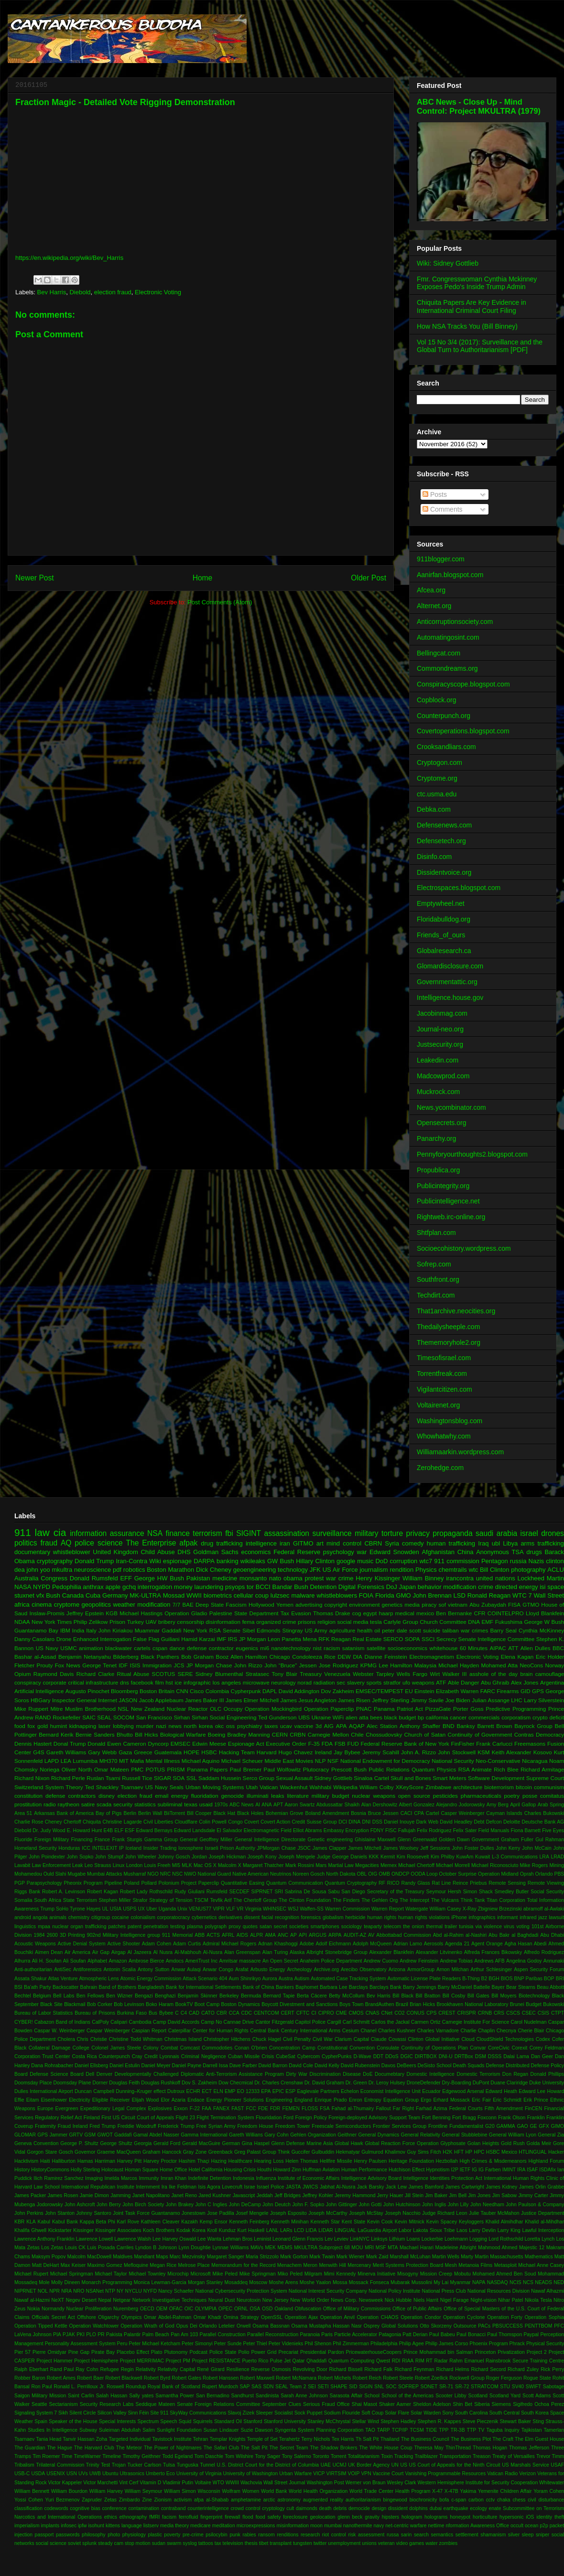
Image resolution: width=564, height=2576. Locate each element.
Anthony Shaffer (420, 1726)
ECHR (193, 2091)
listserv (151, 2525)
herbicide (355, 1917)
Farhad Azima (431, 2108)
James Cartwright (464, 2187)
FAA (206, 2108)
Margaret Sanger (225, 2256)
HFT (459, 2152)
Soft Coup (372, 2412)
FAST (237, 2108)
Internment (148, 2187)
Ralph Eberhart (31, 2369)
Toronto (321, 2456)
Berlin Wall (150, 1813)
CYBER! (23, 2022)
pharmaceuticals (481, 1795)
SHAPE (338, 2386)
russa (393, 2534)
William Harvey (106, 2491)
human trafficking (451, 1543)
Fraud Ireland (73, 2126)
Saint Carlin (81, 2395)
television (233, 2543)
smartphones (325, 1926)
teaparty (373, 1926)
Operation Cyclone (464, 2317)
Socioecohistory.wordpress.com (464, 1248)
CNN (182, 1691)
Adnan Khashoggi (278, 1943)
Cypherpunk (245, 1691)
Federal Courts (466, 2108)
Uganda (167, 1908)
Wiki (155, 1561)
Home (203, 578)
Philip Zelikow (91, 1622)
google (345, 1561)
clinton (555, 1561)
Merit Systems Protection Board (408, 2265)
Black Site (51, 2004)
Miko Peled (290, 2273)
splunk (89, 2543)
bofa (444, 2499)
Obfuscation (308, 2308)
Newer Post (34, 578)
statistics (145, 1804)
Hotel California (205, 2169)
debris (340, 2508)
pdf (117, 1569)
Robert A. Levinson (63, 1891)
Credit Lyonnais (161, 2056)
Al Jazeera (140, 1952)
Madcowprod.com (443, 1076)
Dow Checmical (235, 2082)
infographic (197, 1682)
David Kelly (327, 2065)
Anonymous (492, 1552)
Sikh (63, 2412)
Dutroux (175, 2091)
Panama (384, 1709)
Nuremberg (125, 2308)
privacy (418, 1533)
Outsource (465, 2326)
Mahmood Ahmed (497, 2247)
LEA (66, 1761)
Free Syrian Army (216, 2126)
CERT (287, 2013)
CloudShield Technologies (505, 2039)
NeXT (58, 2300)
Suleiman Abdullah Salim (127, 2430)
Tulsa (169, 2465)
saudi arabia (496, 1533)
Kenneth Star (325, 2221)
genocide (232, 1795)
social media (352, 1622)
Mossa (340, 2282)
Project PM (178, 2360)
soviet (74, 2543)
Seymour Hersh (443, 1891)
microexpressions (256, 2525)
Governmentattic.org (447, 982)
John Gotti (369, 2204)
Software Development (496, 1778)
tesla (376, 1622)
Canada (73, 1595)
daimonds (306, 2508)
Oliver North (77, 1769)
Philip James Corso (446, 2343)
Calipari (118, 2022)
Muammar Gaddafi (158, 1630)
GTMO (530, 1604)
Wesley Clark (401, 2482)
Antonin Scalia (119, 1969)
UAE (326, 2465)
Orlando (544, 1874)
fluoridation (204, 1795)
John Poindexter (47, 1856)
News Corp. (344, 2300)
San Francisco (154, 1717)
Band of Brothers (118, 1987)
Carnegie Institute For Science (475, 2022)
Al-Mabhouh (187, 1952)
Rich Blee (506, 1769)
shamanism (493, 2534)
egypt (370, 1613)
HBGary (41, 1700)
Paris (327, 2334)
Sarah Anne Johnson (304, 2395)
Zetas (110, 2499)
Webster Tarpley (373, 1674)
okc (219, 1726)
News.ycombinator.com (451, 1107)
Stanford (252, 2421)
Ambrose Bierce (146, 1961)
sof (442, 1604)
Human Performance (364, 2169)
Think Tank (473, 1900)
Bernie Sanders (95, 1734)
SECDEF (239, 1891)
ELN (218, 2091)
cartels (142, 1648)
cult (290, 2508)
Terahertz (289, 2439)
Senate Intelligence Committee (496, 1639)
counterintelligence (208, 2508)
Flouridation (269, 2117)
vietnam (457, 1604)
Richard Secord (488, 2369)
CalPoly (100, 2022)
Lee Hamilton (395, 1665)
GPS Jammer (52, 2134)
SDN (268, 2386)
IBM (65, 1630)
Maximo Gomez (104, 2265)
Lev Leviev (336, 2239)
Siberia (481, 2404)
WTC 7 (522, 1595)
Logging (478, 2239)
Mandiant (144, 2256)
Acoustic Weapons (35, 1943)
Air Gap (100, 1952)
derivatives (230, 1917)
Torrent (338, 2456)
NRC (165, 1874)
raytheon (68, 1804)
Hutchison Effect (406, 2169)
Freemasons (529, 1743)
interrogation (155, 1586)
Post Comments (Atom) (219, 602)
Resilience (238, 2369)
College (81, 2047)
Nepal (104, 2300)
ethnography (133, 2517)
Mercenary (359, 2265)
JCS (179, 1665)
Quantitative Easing (242, 1883)
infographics (481, 1917)
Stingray (292, 1630)
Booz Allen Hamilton (241, 1656)
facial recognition (280, 1917)
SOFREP (408, 2386)
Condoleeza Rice (313, 1656)
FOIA (366, 1595)
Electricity (79, 2100)
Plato (157, 2352)
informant (507, 1917)
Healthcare (240, 2161)
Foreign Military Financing (63, 1839)
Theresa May (429, 2447)
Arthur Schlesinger (491, 1969)
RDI (396, 2360)
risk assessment (366, 2534)
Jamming (120, 2195)
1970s (221, 1804)
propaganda (452, 1533)
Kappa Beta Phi (97, 2221)
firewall (232, 2517)
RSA (215, 1630)
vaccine (304, 1726)
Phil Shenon (317, 2343)
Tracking (403, 2456)
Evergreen (66, 2108)
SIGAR (162, 1778)
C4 (184, 2013)
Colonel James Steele (116, 2047)
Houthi (264, 2169)
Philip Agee (411, 2343)
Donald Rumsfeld (94, 1578)
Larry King (509, 2230)
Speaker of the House (73, 2421)
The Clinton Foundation (305, 1900)
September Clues (281, 2404)
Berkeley (229, 1995)
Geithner (347, 2134)
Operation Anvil (337, 2317)
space (555, 1586)
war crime (339, 1578)
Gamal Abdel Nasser (156, 2134)
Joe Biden (457, 1700)
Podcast (198, 2352)
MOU (357, 2247)
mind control (343, 1543)
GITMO (303, 1543)
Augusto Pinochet (87, 1691)
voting (523, 1926)
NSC (177, 1874)
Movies (304, 1761)
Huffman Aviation (321, 2169)
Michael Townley (147, 2273)
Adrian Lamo (407, 1943)
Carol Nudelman (528, 2022)
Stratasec (257, 1674)
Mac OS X (205, 1865)
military (366, 1533)
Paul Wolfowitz (282, 1769)
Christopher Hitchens (227, 2039)
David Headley (456, 1822)
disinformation (223, 1622)
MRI (369, 2247)
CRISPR (466, 2013)
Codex (543, 2039)
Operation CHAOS (377, 2317)
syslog (189, 2543)
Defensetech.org (441, 841)
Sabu (333, 1891)
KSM (483, 1752)
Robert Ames (61, 2378)
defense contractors (70, 1795)
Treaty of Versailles (513, 2456)
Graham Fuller (517, 1839)
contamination (143, 2508)
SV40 (518, 2386)
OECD (147, 2308)
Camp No (211, 2022)
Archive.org (326, 1969)
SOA (179, 1778)
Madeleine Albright (456, 2247)
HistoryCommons (50, 2169)
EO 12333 (248, 2091)
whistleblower (71, 1552)
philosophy (94, 2534)
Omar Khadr (207, 2317)
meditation (223, 2525)
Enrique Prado (331, 2100)
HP (469, 2152)
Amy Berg (498, 1804)
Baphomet (306, 1987)
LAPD (51, 1761)
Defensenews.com (444, 825)
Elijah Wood (145, 2100)
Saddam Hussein (219, 1778)
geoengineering (254, 1569)
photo (114, 2534)
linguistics (25, 1926)
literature (297, 1795)
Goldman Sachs (215, 1552)
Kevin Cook (380, 2221)
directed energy (516, 1586)
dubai (436, 2508)
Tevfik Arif (220, 1900)
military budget (330, 1795)
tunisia (466, 1926)
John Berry (109, 2204)
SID (353, 2386)
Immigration (157, 1665)
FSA (324, 2108)
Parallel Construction (223, 2334)
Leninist (262, 2239)
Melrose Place (194, 2265)
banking (228, 1561)
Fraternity (45, 2126)
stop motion (138, 2543)
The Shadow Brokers (333, 2447)
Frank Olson (511, 2117)
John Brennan (431, 1595)
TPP (443, 2430)
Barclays (358, 1987)
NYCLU (133, 2291)
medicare (200, 2525)
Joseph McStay (366, 2213)
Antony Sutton (153, 1969)
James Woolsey (401, 1848)
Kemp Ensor (214, 2221)
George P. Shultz (79, 2143)
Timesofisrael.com (444, 1358)
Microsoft (201, 2273)
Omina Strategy (241, 2317)
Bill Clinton (495, 1569)
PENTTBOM (539, 2326)
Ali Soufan (74, 1961)
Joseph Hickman (227, 1856)
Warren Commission (347, 1908)
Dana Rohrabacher (52, 2065)
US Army (316, 1630)
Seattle (39, 2404)
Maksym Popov (48, 2256)
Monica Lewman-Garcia (160, 2282)
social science (50, 2543)
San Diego (353, 1891)
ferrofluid (188, 2517)
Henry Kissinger (378, 1578)
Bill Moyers (503, 1995)
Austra (286, 1978)
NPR (54, 2291)
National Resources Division (498, 2291)
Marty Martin (474, 2256)
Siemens (501, 2404)
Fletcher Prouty (33, 1665)
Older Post (368, 578)
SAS (256, 2386)
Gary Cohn (276, 2134)
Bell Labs (63, 1995)
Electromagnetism (431, 1656)
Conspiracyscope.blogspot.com (463, 684)
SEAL (104, 1717)
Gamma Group (161, 1839)
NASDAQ (497, 2282)
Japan (407, 1586)
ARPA (335, 1935)
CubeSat (285, 2056)
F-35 (314, 1743)
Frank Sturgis (127, 1839)
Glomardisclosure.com (450, 966)
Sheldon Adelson (432, 2404)
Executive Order (286, 1743)
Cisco (197, 1691)
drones (552, 1533)
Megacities (367, 1865)
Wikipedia (345, 1787)
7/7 (176, 1604)
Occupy (233, 1709)
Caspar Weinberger (108, 2030)
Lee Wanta (209, 2239)
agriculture (342, 1630)
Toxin (386, 2456)
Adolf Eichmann (333, 1943)
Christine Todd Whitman (136, 2039)
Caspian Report (148, 2030)
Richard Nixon (32, 1778)
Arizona (397, 1969)
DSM (480, 2056)
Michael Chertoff (416, 1865)
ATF (441, 1682)
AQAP (356, 1726)
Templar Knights (228, 2439)
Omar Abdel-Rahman (167, 2317)
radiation (324, 1682)
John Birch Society (143, 2204)
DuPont (481, 2082)
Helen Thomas (301, 2161)
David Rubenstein (360, 2065)
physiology (134, 2534)
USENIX (55, 2473)
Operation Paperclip (329, 1709)
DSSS (494, 2056)
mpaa (44, 1926)
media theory (174, 2525)
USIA (115, 1908)
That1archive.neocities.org (456, 1311)
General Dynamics (378, 2134)
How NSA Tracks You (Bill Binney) (467, 326)
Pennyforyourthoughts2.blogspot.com (472, 1154)
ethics (110, 2517)
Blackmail (74, 2004)
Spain (40, 2421)
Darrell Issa (215, 2065)
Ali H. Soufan (47, 1961)
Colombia (217, 1691)
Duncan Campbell (94, 2091)
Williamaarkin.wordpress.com (460, 1452)
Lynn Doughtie (195, 2247)
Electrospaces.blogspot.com (458, 887)
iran (285, 1543)
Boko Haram (160, 2004)
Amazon (117, 1961)
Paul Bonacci (471, 2334)
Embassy (334, 1830)
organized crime (276, 1622)
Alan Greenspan (242, 1952)
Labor (405, 2230)
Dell (90, 2074)
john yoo (38, 1569)
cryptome (66, 1604)
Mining (556, 1865)
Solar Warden (426, 2412)
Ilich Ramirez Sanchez (58, 2178)
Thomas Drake (331, 1613)
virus (509, 1926)
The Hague (59, 2447)
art (320, 1543)
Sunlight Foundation (179, 2430)
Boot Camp (207, 2004)
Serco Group (258, 1778)
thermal (434, 1926)
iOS (530, 2517)
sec (340, 1682)
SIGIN (365, 2386)
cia (60, 1532)
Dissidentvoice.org (444, 872)
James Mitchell (364, 1848)
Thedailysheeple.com (448, 1327)
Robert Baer (90, 2378)
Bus (153, 2013)
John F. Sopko (308, 2204)
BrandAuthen (379, 2004)
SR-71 (446, 2386)
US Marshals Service (525, 2465)
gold (42, 1726)
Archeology (299, 1969)
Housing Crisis (240, 2169)
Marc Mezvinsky (188, 2256)
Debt (479, 1822)
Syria (392, 1543)
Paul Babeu (442, 2334)
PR (101, 2334)
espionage (177, 1561)
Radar (440, 2360)
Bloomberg (124, 1691)
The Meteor (129, 2447)
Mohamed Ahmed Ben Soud (504, 2273)
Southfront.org (438, 1279)
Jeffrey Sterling (390, 1700)
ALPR (256, 1935)
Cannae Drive (239, 2022)
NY (120, 2291)
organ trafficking (88, 1926)
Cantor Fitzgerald (274, 2022)
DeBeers (406, 2065)
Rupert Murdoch (220, 2386)
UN (395, 2465)
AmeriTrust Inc (201, 1961)
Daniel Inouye (399, 1822)
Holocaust (112, 2169)
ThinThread (458, 2447)
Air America (77, 1952)
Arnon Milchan (452, 1969)
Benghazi (165, 1995)
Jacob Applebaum (161, 1700)
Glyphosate (453, 2143)
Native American (250, 1874)
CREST (446, 2013)
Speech (168, 2421)
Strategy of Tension (170, 1900)
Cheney (53, 1822)
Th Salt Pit (367, 2439)
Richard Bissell (346, 2369)
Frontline (437, 2126)
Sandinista (267, 2395)
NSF (332, 1761)
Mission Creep (436, 2273)
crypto (540, 1717)
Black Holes (250, 1813)
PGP (19, 1883)
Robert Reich (366, 2378)
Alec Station (382, 1726)
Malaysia (425, 1665)
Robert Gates (186, 2378)
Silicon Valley (111, 2412)
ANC (283, 1935)
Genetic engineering (330, 1839)
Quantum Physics (434, 1769)
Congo (235, 1822)
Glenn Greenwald (417, 1839)
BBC (558, 1648)
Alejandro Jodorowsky (460, 1804)
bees (376, 1717)
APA (341, 1726)
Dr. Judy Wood (49, 1830)
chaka (503, 2499)
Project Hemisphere (96, 2360)
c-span (458, 2499)
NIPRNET (25, 2291)
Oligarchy (108, 2317)
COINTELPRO (506, 1613)
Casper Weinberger (462, 1813)
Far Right (403, 2108)
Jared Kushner (214, 2195)
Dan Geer (542, 2056)
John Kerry (508, 1848)
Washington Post (325, 2482)
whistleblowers (336, 1595)
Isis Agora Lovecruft (220, 2187)
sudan (158, 2543)
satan (265, 1926)
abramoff (533, 1908)
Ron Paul (41, 2386)
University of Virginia (199, 2473)
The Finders (346, 1900)
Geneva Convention (36, 2143)
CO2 (399, 2013)
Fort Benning (436, 2117)
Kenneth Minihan (290, 2221)
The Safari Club (221, 2447)
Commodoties (217, 2047)
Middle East (278, 1761)
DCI (342, 1822)
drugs (534, 1552)
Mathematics (539, 2256)
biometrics (218, 1595)
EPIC (278, 2091)
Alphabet (97, 1961)
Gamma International (204, 2134)
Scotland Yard (505, 2395)
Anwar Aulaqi (186, 1969)
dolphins (418, 2508)
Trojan (119, 2465)
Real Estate (367, 1639)
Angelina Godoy (524, 1961)
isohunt (96, 2525)
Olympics (131, 2317)
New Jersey (275, 2300)
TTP (472, 2430)
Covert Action (275, 1822)
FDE (263, 2108)
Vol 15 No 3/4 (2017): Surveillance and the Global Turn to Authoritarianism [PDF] (479, 346)
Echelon (350, 2091)
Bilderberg (126, 1656)
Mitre (56, 1709)
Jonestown (194, 2213)
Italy (91, 1630)
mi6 (264, 1648)
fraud (49, 1543)
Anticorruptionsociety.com (455, 621)
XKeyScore (409, 1787)
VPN (366, 2473)
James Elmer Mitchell (252, 1700)
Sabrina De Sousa (305, 1891)
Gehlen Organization (313, 2134)
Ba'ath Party (37, 1987)
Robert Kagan (102, 1891)
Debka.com (434, 809)
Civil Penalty (297, 2039)
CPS (431, 2013)
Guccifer (301, 2152)
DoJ (391, 1586)
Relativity (146, 2369)
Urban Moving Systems (214, 1787)
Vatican (269, 1787)
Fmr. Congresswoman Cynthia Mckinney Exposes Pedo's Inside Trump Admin (477, 283)
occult (516, 2525)
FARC (487, 1691)
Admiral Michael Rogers (229, 1943)
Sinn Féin (138, 2412)
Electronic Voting (158, 292)
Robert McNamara (296, 2378)
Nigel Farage (454, 2300)
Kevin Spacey (441, 2221)
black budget (400, 1717)
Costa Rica (84, 2056)
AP (293, 1935)
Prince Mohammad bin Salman (438, 2352)
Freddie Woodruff (137, 2126)
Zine (147, 2499)
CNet (387, 2013)
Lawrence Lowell (94, 2239)
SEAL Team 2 (290, 2386)
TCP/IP (400, 2430)
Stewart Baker (515, 2421)
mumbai (333, 2525)
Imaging (94, 2178)
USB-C (22, 2473)
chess (518, 2499)
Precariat (288, 2352)
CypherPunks (336, 2056)
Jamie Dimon (94, 2195)
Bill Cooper (199, 1813)
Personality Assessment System (80, 2343)
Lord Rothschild (505, 2239)
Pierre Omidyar (49, 2352)
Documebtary (389, 2074)
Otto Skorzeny (436, 2326)
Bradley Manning (249, 1734)
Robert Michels (334, 2378)
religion (326, 1622)
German (231, 2143)
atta (364, 1717)
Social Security (547, 1891)
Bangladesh (151, 1987)
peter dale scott (401, 1630)
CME (341, 2013)
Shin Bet (463, 2404)
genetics (392, 1604)
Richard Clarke (95, 1674)
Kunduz (227, 2230)
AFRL (228, 1935)
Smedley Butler (512, 1891)
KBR (19, 2221)
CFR (480, 1613)
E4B (108, 1830)
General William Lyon (512, 2134)
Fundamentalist (466, 2126)
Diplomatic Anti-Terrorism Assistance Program (232, 2074)
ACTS (213, 1935)
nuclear (60, 1926)
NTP (110, 2291)
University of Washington (250, 2473)
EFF (126, 1578)
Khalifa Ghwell (30, 2230)
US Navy (47, 1648)
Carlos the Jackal (390, 2022)
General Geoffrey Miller (206, 1839)
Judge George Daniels (342, 1856)
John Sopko (80, 1856)
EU (408, 1691)
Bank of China (258, 1987)
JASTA (293, 2187)
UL (105, 1908)
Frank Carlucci (494, 1743)
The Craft (502, 2439)
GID (526, 1691)
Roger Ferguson (504, 2378)
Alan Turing (275, 1952)
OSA (254, 2308)
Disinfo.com (434, 856)
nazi (161, 1726)
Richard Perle (68, 1778)
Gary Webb (102, 1752)
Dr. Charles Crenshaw (278, 2082)
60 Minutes (474, 1648)
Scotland (478, 2395)
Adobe (307, 1943)
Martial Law (340, 1865)
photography (528, 1569)
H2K (447, 2152)
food (19, 1726)
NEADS (543, 2282)
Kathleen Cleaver (160, 2221)
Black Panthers (160, 1656)
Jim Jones (479, 2195)
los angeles (227, 1682)
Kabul (44, 2221)
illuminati (257, 1795)
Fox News (67, 1665)
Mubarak (400, 2282)
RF (382, 1883)
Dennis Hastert (33, 1743)
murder (144, 1726)
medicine (224, 1578)
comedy (413, 1543)
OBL (362, 1874)
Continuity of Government (480, 1734)
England (303, 2100)
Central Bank (264, 2030)
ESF (129, 1830)
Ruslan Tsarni (103, 1778)
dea (19, 1569)
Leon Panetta (284, 1639)
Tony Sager (267, 2456)
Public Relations (389, 1769)
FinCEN (533, 2108)
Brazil (402, 2004)
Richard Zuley (523, 2369)
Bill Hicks (146, 1734)
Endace (195, 2100)
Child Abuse (157, 1552)
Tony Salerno (296, 2456)
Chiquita (92, 1822)
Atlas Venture (63, 1978)
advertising (309, 1604)
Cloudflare (186, 1822)
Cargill (334, 2022)
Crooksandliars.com (446, 747)
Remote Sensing (507, 1883)
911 (22, 1532)
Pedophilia (66, 1586)
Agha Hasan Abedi (525, 1943)
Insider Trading (160, 1848)
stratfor (392, 1682)
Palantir (132, 2334)
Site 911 (159, 2412)
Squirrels (203, 2421)
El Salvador (229, 1830)
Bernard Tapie (279, 1995)
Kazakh (189, 2221)
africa (22, 1604)
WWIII (232, 2482)
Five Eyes (553, 1830)
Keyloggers (471, 2221)
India (78, 1630)
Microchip (177, 2273)
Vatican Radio (502, 2473)
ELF (118, 1830)
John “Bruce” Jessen (290, 1665)
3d (318, 1726)
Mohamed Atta (499, 1665)
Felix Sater (465, 1830)
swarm (174, 2543)
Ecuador (431, 2091)
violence (493, 1926)
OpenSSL (271, 2317)
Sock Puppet (308, 2412)
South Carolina (471, 2412)
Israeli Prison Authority (230, 1848)
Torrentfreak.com (442, 1373)
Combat (169, 2047)
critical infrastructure (93, 1682)
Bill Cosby (454, 1995)
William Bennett (31, 2491)
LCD (299, 2230)
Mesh (451, 2265)
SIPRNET (262, 1891)
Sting (538, 2421)
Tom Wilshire (239, 2456)
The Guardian (29, 2447)
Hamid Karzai (198, 1639)
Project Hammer (54, 2360)
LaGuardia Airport (377, 2230)
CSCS (513, 2013)
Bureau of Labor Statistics (43, 2013)
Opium (22, 1674)
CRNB (485, 2013)
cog (356, 1613)
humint (58, 1726)
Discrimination (325, 2074)
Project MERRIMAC (142, 2360)
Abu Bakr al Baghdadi (513, 1935)
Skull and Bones (410, 1778)
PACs (484, 2326)
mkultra (62, 1569)
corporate (54, 1682)
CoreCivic (499, 2047)
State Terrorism (80, 1900)
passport (44, 2534)
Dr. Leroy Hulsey (387, 2082)
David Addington (299, 1691)
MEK (270, 2247)
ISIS (135, 1665)
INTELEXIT (105, 1848)
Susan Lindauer (221, 2430)
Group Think (276, 2152)
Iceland (134, 1848)
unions (369, 2543)
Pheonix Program (83, 1883)
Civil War (323, 2039)
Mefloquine (136, 2265)
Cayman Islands (504, 1813)
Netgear (121, 2300)
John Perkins (28, 2213)
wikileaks (252, 1561)
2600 (52, 1935)
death (325, 2508)
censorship (190, 1622)
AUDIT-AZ (355, 1935)
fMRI (154, 2517)
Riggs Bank (27, 1891)
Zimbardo (129, 2499)
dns (124, 1682)
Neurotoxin (248, 2300)
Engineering (279, 2100)
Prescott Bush (349, 1769)
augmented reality (323, 2499)
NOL (43, 2291)
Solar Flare (397, 2412)
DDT (378, 2056)
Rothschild (161, 1891)
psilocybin (217, 2534)
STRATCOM (485, 2386)
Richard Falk (378, 2369)
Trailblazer (426, 2456)
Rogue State (537, 2378)
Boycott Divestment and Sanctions (299, 2004)
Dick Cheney (213, 1569)
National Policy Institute (394, 2291)
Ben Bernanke (454, 1613)
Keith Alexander (511, 1752)
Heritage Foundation (411, 2161)
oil (377, 1630)
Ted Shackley (102, 1787)
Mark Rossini (299, 1865)
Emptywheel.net (441, 903)
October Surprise (458, 1874)
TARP (383, 2430)
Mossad (174, 1595)
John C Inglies (211, 2204)
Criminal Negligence (203, 2056)
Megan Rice (163, 2265)
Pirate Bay (103, 2352)
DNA (474, 1622)
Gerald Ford (166, 2143)
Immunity (149, 2178)
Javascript (244, 2195)
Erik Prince (535, 2100)
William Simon (180, 2491)
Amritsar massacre (240, 1961)
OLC (215, 1709)
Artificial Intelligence (39, 1691)
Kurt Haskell (251, 2230)
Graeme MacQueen (119, 2152)
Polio (243, 2352)
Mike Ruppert (31, 1709)
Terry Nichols (315, 2439)
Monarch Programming (107, 2282)
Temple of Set (262, 2439)
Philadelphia (384, 2343)
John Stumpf (109, 1856)
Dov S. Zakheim (199, 2082)
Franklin (536, 2117)
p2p (544, 2525)
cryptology (273, 2508)
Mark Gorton (294, 2256)
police (84, 1543)
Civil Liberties (158, 1822)
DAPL (269, 1691)
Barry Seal (503, 1630)
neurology (283, 1682)
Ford (288, 2117)
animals (57, 1917)
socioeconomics (407, 1648)
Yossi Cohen (28, 2499)
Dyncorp (158, 1743)
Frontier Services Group (399, 2126)
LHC (516, 1700)
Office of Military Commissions (357, 2308)
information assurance (107, 1533)
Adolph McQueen (372, 1943)
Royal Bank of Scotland (174, 2386)
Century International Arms (310, 2030)
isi (542, 1586)
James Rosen (63, 2195)
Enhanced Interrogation (102, 1639)
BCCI (263, 1586)
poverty (172, 2534)
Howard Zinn (287, 2169)
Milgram (313, 2273)
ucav (286, 1726)
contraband (173, 2508)
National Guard (214, 1874)
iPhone (458, 1917)
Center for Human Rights (221, 2030)
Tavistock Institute (171, 2439)
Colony (150, 2047)
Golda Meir (539, 2143)
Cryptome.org (437, 778)
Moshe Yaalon (315, 2282)
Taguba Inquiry (502, 2430)
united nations (495, 1578)
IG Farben (489, 2169)
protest (314, 1578)
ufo (406, 1682)
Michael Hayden (458, 1665)
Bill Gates (478, 1995)
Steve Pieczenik (480, 2421)
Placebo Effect (133, 2352)
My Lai (441, 2282)
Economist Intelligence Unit (390, 2091)
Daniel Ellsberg (91, 2065)
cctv (490, 2499)
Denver (105, 2074)
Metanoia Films (475, 2265)
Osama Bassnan (271, 2326)
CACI (406, 1813)
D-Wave (362, 2056)
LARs (286, 2230)
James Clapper (330, 1848)
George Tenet (99, 1665)
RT (429, 2360)
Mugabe (77, 1874)
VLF (230, 1908)
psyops (235, 1586)
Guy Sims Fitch (424, 2152)
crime (485, 1586)
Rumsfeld (217, 1891)
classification (28, 2508)
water (431, 2543)
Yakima (468, 2491)
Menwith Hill (332, 2265)
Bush (53, 1595)
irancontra (460, 1578)
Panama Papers (207, 1769)
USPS (129, 1908)
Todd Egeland (177, 2456)
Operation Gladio (185, 1613)
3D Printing (72, 1935)
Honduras (69, 1848)
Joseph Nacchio (403, 2213)
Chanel (369, 2030)
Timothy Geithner (141, 2456)
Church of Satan (425, 1734)
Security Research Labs (107, 2404)
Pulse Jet (280, 2360)
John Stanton (60, 2213)
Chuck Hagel (266, 2039)
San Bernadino (212, 2395)
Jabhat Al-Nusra (338, 2187)
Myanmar (460, 2282)
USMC (68, 1648)
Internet (107, 1700)
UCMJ (340, 2465)
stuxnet (24, 1595)
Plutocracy (316, 1769)
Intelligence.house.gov (450, 997)
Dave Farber (243, 2065)
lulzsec (280, 1595)
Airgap (118, 1952)
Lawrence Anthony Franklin (44, 2239)
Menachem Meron (297, 2265)
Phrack (517, 2343)
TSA (517, 1552)
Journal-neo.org (440, 1029)
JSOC (304, 1848)
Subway (88, 2430)
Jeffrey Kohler (318, 2195)
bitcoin (524, 1787)
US (403, 2465)
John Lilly (458, 2204)
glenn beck (349, 2517)
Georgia (143, 2143)
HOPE (191, 1752)
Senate (231, 1630)
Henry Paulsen (370, 2161)
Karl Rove (128, 2221)
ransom (266, 2534)
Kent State (353, 2221)
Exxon (181, 2108)
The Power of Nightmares (173, 2447)
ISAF (532, 2169)
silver (514, 2534)
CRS (499, 2013)
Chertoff (72, 1822)
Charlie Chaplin (477, 2030)
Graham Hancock (161, 2152)
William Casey (445, 1908)
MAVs (256, 2247)
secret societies (291, 1926)
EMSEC (181, 1743)
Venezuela (337, 1674)
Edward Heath (501, 2091)
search (421, 2534)
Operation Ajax (301, 2317)
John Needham (487, 2204)
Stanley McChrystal (328, 2421)
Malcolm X (229, 1865)
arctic (269, 2499)
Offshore (86, 2317)
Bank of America (75, 1813)
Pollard (148, 1883)
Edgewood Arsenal (463, 2091)
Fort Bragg (464, 2117)
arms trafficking (542, 1543)
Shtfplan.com (436, 1232)
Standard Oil (228, 2421)
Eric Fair (481, 2100)
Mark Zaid (377, 2256)
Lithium (397, 2239)
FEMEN (291, 2108)
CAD (194, 2013)
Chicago (280, 1656)
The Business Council (425, 2439)
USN (71, 2473)
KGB (112, 1613)
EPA (266, 2091)
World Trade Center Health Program (389, 2491)
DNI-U (446, 2056)
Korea (199, 2230)
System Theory (64, 1787)
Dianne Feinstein (386, 1656)
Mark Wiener (350, 2256)
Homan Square (141, 2169)
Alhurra (22, 1961)
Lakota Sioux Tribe (434, 2230)
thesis (251, 2543)
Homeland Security (35, 1848)
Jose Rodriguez (338, 1665)
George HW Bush (159, 1578)
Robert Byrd (157, 2378)
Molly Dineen (65, 2282)
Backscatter (65, 1987)
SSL (191, 1778)
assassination (286, 1533)
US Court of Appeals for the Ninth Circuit (454, 2465)
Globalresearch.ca (444, 951)
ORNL (241, 2308)
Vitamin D (150, 2482)
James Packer (30, 2195)
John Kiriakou (115, 1630)
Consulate (388, 2047)
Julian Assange (491, 1700)
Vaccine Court (388, 2473)
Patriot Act (410, 1709)
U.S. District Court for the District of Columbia (268, 2465)
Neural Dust (221, 2300)
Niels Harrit (425, 2300)
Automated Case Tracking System (348, 1978)
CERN (280, 1734)
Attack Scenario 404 (205, 1978)
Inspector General (74, 1700)
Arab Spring (551, 1804)
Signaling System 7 (35, 2412)
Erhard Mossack (452, 2100)
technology (293, 1569)
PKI (80, 2334)
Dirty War (296, 2074)
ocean (531, 2525)
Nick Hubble (398, 2300)
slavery (356, 1682)
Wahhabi (321, 1787)
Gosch (66, 2152)
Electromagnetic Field (268, 1830)
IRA (521, 2169)
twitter (320, 2543)
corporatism (516, 1717)
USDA (38, 2473)
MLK (187, 1865)
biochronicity (423, 2499)
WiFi (338, 1717)
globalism (333, 1917)
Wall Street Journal (284, 2482)
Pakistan (198, 1578)
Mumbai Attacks (104, 1874)
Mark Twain (322, 2256)
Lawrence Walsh (132, 2239)
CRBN (297, 1734)
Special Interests (117, 2421)
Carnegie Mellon (328, 1734)
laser (104, 1726)
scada (104, 1804)
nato (275, 1578)
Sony (448, 2412)
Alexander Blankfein (391, 1952)
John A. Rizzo (418, 1752)
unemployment (344, 2543)
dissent (252, 1917)
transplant (281, 2543)
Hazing (219, 2161)
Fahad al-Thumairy (353, 2108)
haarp (386, 1613)
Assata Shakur (30, 1978)
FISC (391, 1830)
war (362, 1552)
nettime (436, 2525)
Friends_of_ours (441, 935)
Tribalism (24, 2465)
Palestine (220, 1613)
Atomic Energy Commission (151, 1978)
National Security (453, 1761)
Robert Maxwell (257, 2378)
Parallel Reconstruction (272, 2334)
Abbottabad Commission (403, 1935)
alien (352, 1717)
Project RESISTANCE (216, 2360)
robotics (134, 1569)
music (365, 1561)
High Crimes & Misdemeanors (492, 2161)
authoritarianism (363, 2499)
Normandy (53, 2308)
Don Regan (515, 2074)
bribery (166, 1622)
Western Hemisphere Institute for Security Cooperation (477, 2482)
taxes (271, 1726)
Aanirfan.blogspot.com (450, 575)
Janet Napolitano (151, 2195)
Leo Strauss (98, 1865)
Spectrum (148, 2421)
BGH (493, 1978)
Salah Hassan (112, 2395)
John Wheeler (140, 1856)
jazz (542, 1917)
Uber (151, 1908)
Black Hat (224, 1813)
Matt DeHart (45, 2265)
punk (234, 2534)
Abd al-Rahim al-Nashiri (460, 1935)
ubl (496, 1543)
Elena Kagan (517, 1656)
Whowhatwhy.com (444, 1436)
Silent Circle (82, 2412)
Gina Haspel (256, 2143)
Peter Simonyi (197, 2343)
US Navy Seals (164, 1787)
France (102, 1839)
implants (50, 2525)
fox (31, 1726)
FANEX (221, 2108)
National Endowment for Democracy (385, 1761)
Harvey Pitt (129, 2161)
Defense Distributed (507, 2065)
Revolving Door (310, 2369)
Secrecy (446, 1639)
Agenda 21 (457, 1943)
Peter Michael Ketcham (155, 2343)
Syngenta (285, 2430)
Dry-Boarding (456, 2082)
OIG (372, 1874)
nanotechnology (291, 1648)
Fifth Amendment (504, 2108)
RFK (323, 1639)
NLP (320, 1761)
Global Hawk (349, 2143)
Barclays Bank (385, 1987)
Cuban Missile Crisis (251, 2056)
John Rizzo (248, 1665)
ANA (266, 1804)
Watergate (416, 1908)
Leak (77, 1865)
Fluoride (23, 1839)
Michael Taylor (111, 2273)
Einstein (424, 1691)
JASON (128, 1700)
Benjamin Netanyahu (84, 1656)
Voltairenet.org (438, 1405)
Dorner (100, 2082)
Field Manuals (494, 1830)
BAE (187, 1604)
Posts (435, 494)
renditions (287, 2534)
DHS (183, 1552)
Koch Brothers (159, 2230)
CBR (222, 2013)
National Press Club (444, 2291)
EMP (230, 2091)
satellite (376, 1648)
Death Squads (469, 2065)
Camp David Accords (176, 2022)
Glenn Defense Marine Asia (302, 2143)
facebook (141, 1682)
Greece (143, 1752)
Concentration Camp (292, 2047)
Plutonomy (175, 2352)
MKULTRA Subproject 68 (322, 2247)
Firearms (508, 1691)
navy (378, 2525)
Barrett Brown (494, 1726)
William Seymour (144, 2491)
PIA (57, 2334)
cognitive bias (85, 2508)
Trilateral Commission (60, 2465)
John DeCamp (245, 2204)
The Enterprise (151, 1543)
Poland (131, 1883)
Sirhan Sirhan (191, 1717)
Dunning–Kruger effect (140, 2091)
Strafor (139, 1900)
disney (106, 1795)
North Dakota (340, 1874)
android (22, 1917)
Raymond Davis (53, 1674)
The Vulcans (445, 1900)
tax (218, 2543)
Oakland (283, 2308)
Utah (252, 1787)
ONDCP (400, 1874)
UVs (83, 2473)
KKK (374, 1856)
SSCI (428, 1639)
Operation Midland (498, 1874)
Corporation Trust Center (42, 2056)
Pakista (114, 2334)
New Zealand (147, 1709)
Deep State (209, 1604)
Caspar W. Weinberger (59, 2030)
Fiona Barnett (526, 1830)
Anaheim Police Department (331, 1961)
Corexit (519, 2047)
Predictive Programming (516, 1709)
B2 (484, 1978)
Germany (115, 1595)
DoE (367, 2074)
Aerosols (433, 1943)
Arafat (242, 1969)
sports (374, 1682)
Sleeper (264, 2412)
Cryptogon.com (439, 762)
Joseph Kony (262, 1856)
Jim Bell (457, 2195)
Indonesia (243, 2178)
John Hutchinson (402, 2204)
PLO (91, 2334)
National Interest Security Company (328, 2291)
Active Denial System (82, 1943)
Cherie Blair (531, 2030)
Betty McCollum (346, 1995)
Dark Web (427, 1822)
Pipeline (113, 1883)
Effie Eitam (26, 2100)
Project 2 (537, 2352)
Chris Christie (92, 2039)
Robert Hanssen (221, 2378)
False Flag (146, 1639)
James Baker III (204, 1700)
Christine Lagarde (121, 1822)
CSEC (529, 2013)
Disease (352, 2074)
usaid (206, 1804)
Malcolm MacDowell (89, 2256)
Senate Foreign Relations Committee (218, 2404)
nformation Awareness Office (477, 2525)
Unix (182, 1908)
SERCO (393, 1639)
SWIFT (533, 2386)
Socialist (283, 2412)
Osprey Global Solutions (391, 2326)
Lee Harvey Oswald (174, 2239)
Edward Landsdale (194, 1830)
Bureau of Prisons (95, 2013)
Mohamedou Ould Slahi (40, 1874)
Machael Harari (417, 2247)
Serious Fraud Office (326, 2404)
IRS (232, 1639)
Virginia (253, 1908)
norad (304, 1682)
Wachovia (251, 2482)
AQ (66, 1543)
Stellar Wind (365, 2421)
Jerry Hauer (390, 2195)
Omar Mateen (111, 1769)
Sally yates (141, 2395)
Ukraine (321, 1717)
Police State (223, 2352)
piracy (429, 1604)
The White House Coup (385, 2447)
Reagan (341, 1639)
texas (190, 1804)
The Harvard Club (94, 2447)
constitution (28, 1795)
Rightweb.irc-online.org (451, 1217)
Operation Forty (504, 2317)
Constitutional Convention (346, 2047)
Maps (162, 2256)
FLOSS (310, 2108)
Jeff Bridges (287, 2195)
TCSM (416, 2430)
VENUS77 (200, 1908)
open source (414, 1795)
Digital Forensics (361, 1586)
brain (526, 1674)
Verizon (527, 2473)
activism (183, 2499)
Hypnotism (437, 2169)
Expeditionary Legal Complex (113, 2108)
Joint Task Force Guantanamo (146, 2213)
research (310, 2534)
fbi (229, 1533)
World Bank (274, 2491)
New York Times (52, 1622)
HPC (479, 2152)
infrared (528, 1917)
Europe (45, 2108)
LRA (544, 1856)
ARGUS (317, 1935)
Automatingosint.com (448, 637)
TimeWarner (87, 2456)
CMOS (356, 2013)
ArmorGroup (420, 1969)
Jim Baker (436, 2195)
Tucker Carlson (145, 2465)
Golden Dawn (454, 1839)
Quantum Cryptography (351, 1883)
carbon (476, 2499)
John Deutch (276, 2204)
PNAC (363, 1709)
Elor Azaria (173, 2100)
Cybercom (308, 2056)
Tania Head (48, 2439)
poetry (512, 1795)
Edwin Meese (209, 1743)
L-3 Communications (515, 1856)
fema (248, 1622)
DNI (366, 1822)
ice (178, 1682)
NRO (78, 2291)
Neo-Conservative (498, 1761)
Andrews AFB (489, 1961)
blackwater (118, 1648)
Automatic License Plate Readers (424, 1978)
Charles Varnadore (438, 2030)
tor (250, 1586)
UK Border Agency (369, 2465)
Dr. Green (356, 2082)
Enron (355, 2100)
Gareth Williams (66, 1752)
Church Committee (443, 1622)
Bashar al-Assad (35, 1656)
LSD (460, 1595)
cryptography (55, 1561)
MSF (381, 2247)
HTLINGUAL (532, 2152)
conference (114, 2508)
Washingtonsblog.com (449, 1421)
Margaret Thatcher (263, 1865)
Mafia (137, 1761)
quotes (250, 1926)
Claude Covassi (388, 2039)
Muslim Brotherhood (90, 1709)
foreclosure (295, 2517)
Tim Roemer (46, 2456)
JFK (315, 1569)
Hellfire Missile (336, 2161)
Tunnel (207, 2465)
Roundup (136, 2386)
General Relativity (420, 2134)
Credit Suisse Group (314, 1822)
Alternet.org (434, 606)
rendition (401, 1569)
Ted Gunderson (277, 1717)
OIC (188, 2308)
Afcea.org (431, 590)
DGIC (407, 2056)
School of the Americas (407, 2395)
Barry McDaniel (455, 1987)
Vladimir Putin (178, 2482)
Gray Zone (195, 2152)
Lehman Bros (237, 2239)
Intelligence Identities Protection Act (442, 2178)
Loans (413, 2239)
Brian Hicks (422, 2004)
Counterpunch (114, 2056)
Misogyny (407, 2273)
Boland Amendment (327, 1813)
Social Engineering (232, 1717)
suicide (431, 1630)
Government (485, 1839)
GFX (544, 2126)
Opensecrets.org (441, 1123)
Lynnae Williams (230, 2247)
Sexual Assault (294, 1778)
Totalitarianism (364, 2456)
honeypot (460, 2517)
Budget (534, 2004)
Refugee (109, 2369)
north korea (198, 1726)
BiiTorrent (174, 1813)
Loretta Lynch (540, 2239)
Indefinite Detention (209, 2178)
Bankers (285, 1987)
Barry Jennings (419, 1987)
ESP (290, 2091)
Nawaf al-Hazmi (32, 2300)
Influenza (266, 2178)
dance (177, 1648)
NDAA (22, 1622)
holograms (436, 2517)
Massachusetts (506, 2256)
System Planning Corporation (330, 2430)
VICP (319, 2473)
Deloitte (511, 1822)
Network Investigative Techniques (169, 2300)
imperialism (27, 2525)
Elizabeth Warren (457, 1691)
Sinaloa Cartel (371, 1778)
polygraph (216, 1926)
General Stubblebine (464, 2134)
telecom (392, 1926)
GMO (403, 1595)
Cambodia (140, 2022)
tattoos (205, 2543)
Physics (426, 1569)
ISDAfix (547, 2169)
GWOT (104, 2134)
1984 (39, 1935)
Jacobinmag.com (442, 1013)
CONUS (416, 2013)
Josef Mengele (252, 2213)
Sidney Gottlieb (333, 1778)
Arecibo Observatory (364, 1969)
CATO (208, 2013)
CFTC (303, 2013)
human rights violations (424, 1917)
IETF (465, 2169)
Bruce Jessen (383, 1813)
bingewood (395, 2499)
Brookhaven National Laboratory (472, 2004)
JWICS (310, 2187)
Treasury (311, 1674)
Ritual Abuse (133, 1674)
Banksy (465, 1726)
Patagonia (390, 2334)
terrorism (207, 1533)
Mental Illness (163, 1761)
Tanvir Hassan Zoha (85, 2439)
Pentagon (494, 1561)
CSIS (543, 2013)
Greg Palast (247, 2152)
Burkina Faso (132, 2013)
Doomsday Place (33, 2082)
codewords (56, 2508)
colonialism (142, 1917)
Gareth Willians (246, 2134)
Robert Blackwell (123, 2378)
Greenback (220, 2152)
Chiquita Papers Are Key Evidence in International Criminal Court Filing (471, 306)
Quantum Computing (351, 2360)
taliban (450, 1630)
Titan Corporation (506, 1900)
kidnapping (83, 1726)
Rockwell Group (466, 2378)
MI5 (176, 1865)
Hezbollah (447, 2161)
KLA (31, 2221)
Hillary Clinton (315, 1561)
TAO (370, 2430)
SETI (323, 2386)
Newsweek (371, 2300)
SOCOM (123, 1717)
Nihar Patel (510, 2300)
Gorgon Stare (42, 2152)
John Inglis (434, 2204)
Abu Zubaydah (487, 1604)
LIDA (311, 2230)
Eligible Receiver (111, 2100)
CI (313, 2013)
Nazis (536, 1561)
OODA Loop (424, 1874)
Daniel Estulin (124, 2065)
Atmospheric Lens (99, 1978)
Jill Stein (414, 2195)
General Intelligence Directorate (269, 1839)
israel (529, 1533)
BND (449, 1726)
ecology (478, 2508)
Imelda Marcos (120, 2178)
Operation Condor (421, 2317)
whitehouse (443, 1648)
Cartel (432, 1813)
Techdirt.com (436, 1295)
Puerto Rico (255, 2360)
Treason (482, 2456)
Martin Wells (445, 2256)
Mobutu (462, 2273)
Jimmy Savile (427, 1700)
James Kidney (501, 2187)
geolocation (322, 2517)
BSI (18, 1987)
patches (117, 1926)
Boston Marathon (170, 1569)
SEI (312, 2386)
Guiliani (170, 1639)
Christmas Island (183, 2039)
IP (121, 1848)
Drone (64, 1639)
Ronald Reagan (489, 1595)
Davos (388, 2065)
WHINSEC (274, 1908)
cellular (243, 1595)
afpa (199, 2499)
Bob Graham (197, 1656)
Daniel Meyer (155, 2065)
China (465, 1552)
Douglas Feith (124, 2082)
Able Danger (463, 1682)
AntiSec (62, 1969)
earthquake (456, 2508)
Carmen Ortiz (426, 2022)
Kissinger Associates (118, 2230)
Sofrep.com (434, 1264)
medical (404, 1613)
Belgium (42, 1995)
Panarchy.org (436, 1138)
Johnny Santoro (93, 2213)
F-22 (195, 2108)
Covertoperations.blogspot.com (463, 731)
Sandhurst (242, 2395)
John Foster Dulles (473, 1848)
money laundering (198, 1586)
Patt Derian (414, 2334)
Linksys (379, 2239)
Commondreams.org (447, 668)
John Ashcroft (80, 2204)
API (303, 1935)
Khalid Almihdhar (504, 2221)
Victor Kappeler (65, 2482)
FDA (327, 1743)
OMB (384, 1874)
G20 (490, 2126)
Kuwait (482, 1856)
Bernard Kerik (56, 1734)
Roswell (115, 2386)
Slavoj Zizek (241, 2412)
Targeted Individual (129, 2439)
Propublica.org (438, 1170)
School (372, 2395)
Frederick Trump (176, 2126)
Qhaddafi (316, 2360)
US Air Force (340, 1569)
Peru (122, 2343)
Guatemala (168, 1752)
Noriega (49, 1769)
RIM (419, 2360)
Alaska (297, 1952)
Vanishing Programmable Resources (445, 2473)
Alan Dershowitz (379, 1804)
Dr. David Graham (324, 2082)
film (159, 1682)
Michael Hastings (141, 1613)
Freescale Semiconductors (341, 2126)
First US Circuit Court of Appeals (137, 2117)
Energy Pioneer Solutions (235, 2100)
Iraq (483, 1543)
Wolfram (231, 2491)
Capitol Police (310, 2022)
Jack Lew (396, 2187)
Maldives (122, 2256)
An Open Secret (280, 1961)
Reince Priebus (470, 1883)
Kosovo (542, 1752)
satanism (353, 1648)
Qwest (383, 2360)
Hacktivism (26, 2161)
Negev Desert (81, 2300)
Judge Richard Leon (444, 2213)
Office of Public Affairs (417, 2308)
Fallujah (406, 1830)
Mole (44, 2282)
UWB (95, 2473)
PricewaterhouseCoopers (374, 2352)
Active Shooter (123, 1943)
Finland (92, 2117)
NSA (155, 1533)
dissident (398, 2508)
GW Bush (280, 1561)
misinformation (292, 2525)
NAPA (479, 2282)
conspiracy (27, 1682)
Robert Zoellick (431, 2378)
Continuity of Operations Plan (434, 2047)
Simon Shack (478, 1891)
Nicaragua (534, 1761)
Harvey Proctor (160, 2161)
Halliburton (64, 2161)
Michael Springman (71, 2273)
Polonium (169, 1883)
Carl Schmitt (356, 2022)
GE (533, 2126)
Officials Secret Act (53, 2317)
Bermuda (251, 1995)
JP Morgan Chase (209, 1665)
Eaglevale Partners (318, 2091)
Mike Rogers (534, 1865)
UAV (150, 1622)
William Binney (423, 1578)
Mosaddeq (236, 2282)
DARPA (204, 1561)
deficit (556, 1717)
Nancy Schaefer (176, 2291)
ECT (207, 2091)
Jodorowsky (50, 2204)
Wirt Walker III (448, 1674)
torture (392, 1533)
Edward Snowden (394, 1552)
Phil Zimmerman (351, 2343)
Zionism (162, 2499)
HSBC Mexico (501, 2152)
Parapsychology (44, 1883)
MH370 (108, 1761)
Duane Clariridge (509, 2082)
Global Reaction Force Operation (401, 2143)
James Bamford (426, 2187)
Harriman (105, 2161)
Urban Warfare (295, 2473)
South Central (504, 2412)
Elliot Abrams (307, 1830)
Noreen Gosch (309, 1874)
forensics (311, 1917)
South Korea (535, 2412)
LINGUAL (345, 2230)
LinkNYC (359, 2239)
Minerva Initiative (376, 2273)
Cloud (468, 2039)
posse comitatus (543, 1795)
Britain (166, 1691)
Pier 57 (22, 2352)
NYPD (41, 1586)
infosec (68, 2525)
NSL (123, 1709)
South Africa (47, 1900)
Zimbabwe (438, 1787)
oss (230, 1726)
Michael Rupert (31, 2273)
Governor (85, 2152)
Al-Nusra (212, 1952)
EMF (488, 1622)
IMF (221, 1639)
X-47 (437, 2491)
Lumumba (85, 1761)
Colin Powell (213, 1822)
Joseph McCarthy (327, 2213)
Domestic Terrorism (478, 2074)
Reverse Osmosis (271, 2369)
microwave (256, 1682)
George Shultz (116, 2143)
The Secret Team (289, 2447)
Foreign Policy (311, 2117)
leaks (277, 1795)
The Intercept (414, 1900)
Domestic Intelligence (430, 2074)
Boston (148, 1691)
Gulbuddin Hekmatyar (336, 2152)
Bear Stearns (520, 1987)
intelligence (261, 1543)
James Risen (354, 1700)
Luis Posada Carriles (110, 2247)
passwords (68, 2534)
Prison (117, 1622)
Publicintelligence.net (448, 1201)
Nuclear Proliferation (89, 2308)
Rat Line (441, 1883)
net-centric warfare (405, 2525)
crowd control (245, 2508)
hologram (411, 2517)
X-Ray (470, 1908)
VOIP (354, 2473)
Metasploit (505, 2265)
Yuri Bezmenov (62, 2499)
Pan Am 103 (184, 2334)
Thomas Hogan (490, 2447)
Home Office (173, 2169)
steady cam (110, 2543)
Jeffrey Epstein (85, 1613)
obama (293, 1578)
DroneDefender (424, 2082)
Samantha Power (174, 2395)
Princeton (485, 2352)
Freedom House (255, 2126)
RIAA (407, 2360)
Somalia (23, 1900)
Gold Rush (513, 2143)
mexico (425, 1613)
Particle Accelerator (355, 2334)
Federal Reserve (296, 1552)
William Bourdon (69, 2491)
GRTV (76, 2134)
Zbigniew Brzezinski (500, 1908)
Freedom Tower (292, 2126)
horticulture (485, 2517)
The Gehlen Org (379, 1900)
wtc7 (425, 1561)
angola (40, 1917)
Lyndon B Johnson (156, 2247)
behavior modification (447, 1586)
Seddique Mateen (155, 2404)
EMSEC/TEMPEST (379, 1691)
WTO (218, 2482)
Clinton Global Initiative (433, 2039)
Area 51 (23, 1813)
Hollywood (261, 1604)
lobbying (123, 1726)
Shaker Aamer (395, 2404)
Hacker (556, 2152)
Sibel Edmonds (261, 1630)
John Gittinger (341, 2204)
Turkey (135, 1622)
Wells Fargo (412, 1674)
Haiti (45, 2161)
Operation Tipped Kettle (40, 2326)
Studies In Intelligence (52, 2430)
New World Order (309, 2300)
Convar (478, 2047)
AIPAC (498, 1648)
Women (251, 2491)
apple (112, 1586)
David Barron (273, 2065)
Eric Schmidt (507, 2100)
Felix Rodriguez (434, 1830)
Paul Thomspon (504, 2334)
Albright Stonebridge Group (337, 1952)
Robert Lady (134, 1891)
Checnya (506, 2030)
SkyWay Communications (198, 2412)
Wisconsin (208, 2491)
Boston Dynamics (240, 2004)
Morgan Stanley (205, 2282)
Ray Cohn (87, 2369)
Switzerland (28, 1787)
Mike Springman (257, 2273)
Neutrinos (280, 1874)
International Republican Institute (97, 2187)
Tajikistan (531, 2430)
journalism (373, 1569)
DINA (354, 1822)
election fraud (112, 292)
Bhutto (125, 1734)
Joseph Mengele (296, 1856)
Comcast (190, 2047)
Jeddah (265, 2195)
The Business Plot (471, 2439)
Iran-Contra (131, 1561)
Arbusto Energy (267, 1969)
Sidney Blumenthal (219, 1674)
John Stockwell (457, 1752)
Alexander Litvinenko (439, 1952)
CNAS (373, 2013)
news (175, 1726)
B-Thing (470, 1978)
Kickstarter (60, 2230)
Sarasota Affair (346, 2395)
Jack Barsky (370, 2187)
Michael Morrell (453, 1865)
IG (474, 2169)
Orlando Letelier (217, 2326)
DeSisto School (435, 2065)
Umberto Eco (160, 2473)
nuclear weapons (373, 1795)
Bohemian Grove (285, 1813)
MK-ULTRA (145, 1595)
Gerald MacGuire (201, 2143)
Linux (119, 1865)
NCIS (515, 2282)
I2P (454, 2169)
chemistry (78, 1917)
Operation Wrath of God (147, 2326)
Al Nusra (163, 1952)
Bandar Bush (290, 1586)
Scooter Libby (450, 2395)
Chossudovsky (384, 1734)
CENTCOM (266, 2013)
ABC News (241, 1804)
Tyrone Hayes (85, 1908)
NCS (528, 2282)
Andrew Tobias (456, 1961)
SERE (185, 1674)
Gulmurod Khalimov (383, 2152)
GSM (90, 2134)
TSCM (201, 1900)
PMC (137, 1769)
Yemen (284, 1604)
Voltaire (203, 2482)
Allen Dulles (536, 1648)
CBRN (373, 1543)
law (42, 1532)
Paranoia (310, 2334)
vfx (40, 1595)
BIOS (507, 1978)
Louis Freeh (157, 1865)
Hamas (85, 2161)
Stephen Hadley (398, 2421)
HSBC (209, 1752)
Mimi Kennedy (340, 2273)
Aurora (269, 1978)
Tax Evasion (296, 1613)
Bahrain (89, 1987)
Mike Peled (225, 2273)
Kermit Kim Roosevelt (404, 1856)
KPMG (368, 1665)
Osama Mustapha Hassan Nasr (327, 2326)
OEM (161, 2308)
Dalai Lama (516, 2056)
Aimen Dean (49, 1952)
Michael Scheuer (242, 1761)
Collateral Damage (49, 2047)
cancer (458, 1717)
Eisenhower (54, 2100)
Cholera (66, 2039)
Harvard (267, 1752)
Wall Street (549, 1595)
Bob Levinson (129, 2004)
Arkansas (44, 1813)
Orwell (243, 2326)
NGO (153, 1874)
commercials (484, 1717)
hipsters (390, 2517)
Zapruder (92, 2499)
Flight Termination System (225, 2117)
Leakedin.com (437, 1060)
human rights (381, 1917)
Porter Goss (468, 1709)
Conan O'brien (251, 2047)
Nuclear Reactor (187, 1709)
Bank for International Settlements (203, 1987)
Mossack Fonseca (369, 2282)
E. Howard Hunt (84, 1830)
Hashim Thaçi (194, 2161)
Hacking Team (237, 1752)
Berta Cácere (312, 1995)
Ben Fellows (90, 1995)
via (478, 1926)
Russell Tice (137, 1778)
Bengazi (144, 1995)
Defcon (494, 1822)
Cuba (93, 1595)
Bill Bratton (427, 1995)
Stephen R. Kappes (439, 2421)
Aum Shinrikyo (244, 1978)
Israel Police (270, 2187)
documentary (32, 1552)
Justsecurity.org (440, 1044)
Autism (302, 1978)
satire (88, 1804)
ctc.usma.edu (436, 794)
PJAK (69, 2334)
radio (49, 1804)
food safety (268, 2517)
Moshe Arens (283, 2282)
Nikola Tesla (538, 2300)
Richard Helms (452, 2369)
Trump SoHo (54, 1908)
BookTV (184, 2004)
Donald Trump (94, 1561)
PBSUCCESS (507, 2326)
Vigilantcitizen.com (444, 1389)
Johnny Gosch (174, 1856)
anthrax (93, 1586)
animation (91, 1648)
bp (421, 1717)
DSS (377, 1822)
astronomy (289, 2499)
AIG (329, 1726)
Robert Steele (398, 2378)
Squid (185, 2421)
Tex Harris (343, 2439)
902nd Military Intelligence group (123, 1935)
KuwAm (465, 1856)
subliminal (169, 1804)
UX (141, 1908)
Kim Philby (443, 1856)
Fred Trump (102, 2126)
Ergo (426, 2100)
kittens (113, 2525)
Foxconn (487, 2117)
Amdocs (175, 1961)
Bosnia (358, 1813)
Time (67, 2456)
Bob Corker (99, 2004)
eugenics (247, 1648)
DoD (381, 1561)
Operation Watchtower (94, 2326)
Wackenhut (293, 1787)
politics (25, 1543)
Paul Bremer (245, 1769)
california (437, 1717)
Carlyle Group (400, 1622)
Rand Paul (62, 2369)
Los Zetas (52, 2247)
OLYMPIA (206, 2308)
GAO (522, 2126)
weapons (423, 1682)
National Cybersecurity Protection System (241, 2291)
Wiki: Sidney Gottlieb (447, 263)
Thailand (390, 2439)
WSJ (293, 1908)
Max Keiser (73, 2265)
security (122, 1804)
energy (179, 1795)
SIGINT (248, 1533)
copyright (336, 1604)
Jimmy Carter (533, 2195)
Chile (357, 1734)
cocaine (120, 1917)
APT (278, 1804)
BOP (549, 1978)
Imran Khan (173, 2178)
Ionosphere (190, 1848)
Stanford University (285, 2421)
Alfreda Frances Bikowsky (493, 1952)
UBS (304, 1717)
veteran (386, 2543)
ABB (200, 1935)
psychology (338, 1552)
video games (410, 2543)
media (412, 1604)
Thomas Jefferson (529, 2447)
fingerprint (211, 2517)
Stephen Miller (114, 1900)
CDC (246, 2013)
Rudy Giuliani (189, 1891)
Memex (388, 1865)
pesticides (445, 1795)
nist (317, 1648)
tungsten (302, 2543)
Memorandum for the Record (243, 2265)
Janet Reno (184, 2195)
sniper (542, 2534)
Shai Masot (364, 2404)
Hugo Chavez (296, 1752)
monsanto (253, 1578)
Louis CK (75, 2247)
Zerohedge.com (440, 1467)
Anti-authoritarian (33, 1969)
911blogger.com (441, 559)
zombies (448, 2543)
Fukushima (508, 1622)
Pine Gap (78, 2352)
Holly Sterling (85, 2169)
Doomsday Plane (72, 2082)
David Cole (301, 2065)
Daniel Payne (187, 2065)
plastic (155, 2534)
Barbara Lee (333, 1987)
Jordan (199, 1856)
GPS (538, 1691)
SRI (279, 1891)
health (364, 1630)
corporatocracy (173, 1917)
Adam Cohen (157, 1943)
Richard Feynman (414, 2369)
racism (332, 1648)
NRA (66, 2291)
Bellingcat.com (438, 653)
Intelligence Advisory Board (371, 2178)
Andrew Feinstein (419, 1961)
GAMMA (505, 2126)
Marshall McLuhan (410, 2256)
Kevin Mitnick (409, 2221)
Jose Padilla (220, 2213)
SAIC (88, 1717)
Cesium (350, 2030)
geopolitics (96, 1604)
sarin (406, 2534)
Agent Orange (487, 1943)
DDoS (392, 2056)
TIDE (431, 2430)
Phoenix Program (488, 2343)
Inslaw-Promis (46, 1613)
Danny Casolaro (34, 1639)
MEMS (284, 2247)
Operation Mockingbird (273, 1709)
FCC (251, 2108)
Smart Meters (449, 1778)
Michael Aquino (201, 1761)
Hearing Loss (268, 2161)
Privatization (511, 2352)
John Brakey (180, 2204)
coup (262, 1595)
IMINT (509, 2169)
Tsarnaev (131, 1787)
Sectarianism (63, 2404)
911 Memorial (177, 1935)
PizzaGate (438, 1709)
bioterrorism (499, 1787)
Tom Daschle (209, 2456)
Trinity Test (98, 2465)
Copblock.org (436, 700)
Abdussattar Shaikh (338, 1804)
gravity (372, 2517)
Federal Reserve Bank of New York (404, 1743)
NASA (22, 1586)
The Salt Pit (254, 2447)
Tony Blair (284, 1674)
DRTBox (464, 2056)
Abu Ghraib (495, 1682)
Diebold (79, 292)
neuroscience (92, 1569)
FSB (340, 1743)
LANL (272, 2230)
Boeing (216, 1734)
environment (364, 1604)
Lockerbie (432, 2239)
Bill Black (402, 1995)
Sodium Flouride (342, 2412)
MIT (124, 1761)
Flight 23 (185, 2117)
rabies (249, 2534)
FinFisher (463, 1743)
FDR (275, 2108)
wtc (473, 1569)
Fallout (383, 2108)
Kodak (183, 2230)
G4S (38, 1752)
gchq (129, 1586)
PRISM (176, 1769)
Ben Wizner (119, 1995)
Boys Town (351, 2004)
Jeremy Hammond (355, 2195)
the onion (413, 1926)
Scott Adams (536, 2395)
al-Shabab (217, 2499)
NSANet (95, 2291)
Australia (26, 1578)
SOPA (412, 1639)
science (110, 1543)
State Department (256, 1613)
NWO (190, 1874)
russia (518, 1561)
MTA (393, 2247)
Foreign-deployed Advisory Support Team (374, 2117)
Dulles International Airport (43, 2091)
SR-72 (462, 2386)
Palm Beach (155, 2334)
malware (303, 1595)
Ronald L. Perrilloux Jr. (79, 2386)
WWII (194, 1595)
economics (256, 1552)
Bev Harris (51, 292)
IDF (123, 1665)
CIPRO (326, 2013)
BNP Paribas (528, 1978)
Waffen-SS (312, 1908)
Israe (249, 2187)
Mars (320, 1865)
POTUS (155, 1769)
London (134, 1865)
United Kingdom (115, 1552)
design (379, 2508)
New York (195, 1630)
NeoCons (531, 1665)
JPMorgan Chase (276, 1848)
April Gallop (523, 1804)
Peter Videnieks (286, 2343)
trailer (451, 1926)
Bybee (166, 2013)
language (131, 2525)
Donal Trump (70, 1743)
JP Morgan (252, 1639)
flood (247, 2517)
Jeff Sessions (435, 1848)
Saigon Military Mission (40, 2395)
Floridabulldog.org (443, 919)
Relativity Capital (176, 2369)
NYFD (150, 2291)
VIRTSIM (336, 2473)
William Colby (376, 1787)
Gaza (125, 1752)
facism (169, 2517)
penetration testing (164, 1926)
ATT (513, 1648)
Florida (384, 1595)
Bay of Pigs (109, 1813)
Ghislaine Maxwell (375, 1839)
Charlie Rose (28, 1822)
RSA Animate (475, 1769)
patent (134, 1926)
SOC (391, 2386)
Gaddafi (122, 2134)
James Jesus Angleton (308, 1700)
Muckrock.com (438, 1091)
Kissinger (83, 2230)
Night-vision (483, 2300)
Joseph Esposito (288, 2213)
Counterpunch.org (443, 715)
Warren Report (387, 1908)
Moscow (258, 2282)
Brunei (517, 2004)
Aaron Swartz (300, 1804)
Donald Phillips (547, 2074)
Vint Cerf (128, 2482)
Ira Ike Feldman (179, 2187)
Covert (251, 1822)
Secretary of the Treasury (395, 1891)
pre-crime (193, 2534)
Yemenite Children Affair (505, 2491)
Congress (54, 1578)
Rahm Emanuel (466, 2360)
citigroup (100, 1917)
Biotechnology (534, 1995)
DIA (357, 1656)
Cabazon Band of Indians (62, 2022)
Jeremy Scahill (380, 1752)
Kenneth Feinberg (249, 2221)
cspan (159, 1648)
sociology (351, 1926)
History (22, 2169)
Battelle (482, 1987)
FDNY (377, 1830)
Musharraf (134, 1874)
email (161, 1795)
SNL (379, 2386)
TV (481, 2430)
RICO (393, 1883)
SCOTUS (163, 1674)
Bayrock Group (533, 1726)
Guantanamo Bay (36, 1630)
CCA (234, 2013)
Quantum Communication (294, 1883)
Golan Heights (483, 2143)
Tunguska (187, 2465)
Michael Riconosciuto (494, 1865)
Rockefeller (66, 1717)
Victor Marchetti (100, 2482)
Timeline (111, 2456)
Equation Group (401, 2100)
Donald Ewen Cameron (116, 1743)
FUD (353, 1743)
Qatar (299, 2360)
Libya (510, 1543)
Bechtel (22, 1995)
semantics (442, 2534)
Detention (323, 1586)
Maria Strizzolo (262, 2256)
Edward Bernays (154, 1830)
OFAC (176, 2308)
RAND (43, 1717)
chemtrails (453, 1569)
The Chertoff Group (255, 1900)
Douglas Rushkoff (160, 2082)
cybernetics (204, 1917)
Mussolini (422, 2282)
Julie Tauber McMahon (494, 2213)
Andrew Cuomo (381, 1961)
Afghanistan (438, 1552)
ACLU (555, 1569)
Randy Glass (415, 1883)
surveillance (331, 1533)
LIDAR (325, 2230)
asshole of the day (493, 1674)
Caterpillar (179, 2030)
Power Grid (263, 2352)
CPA (419, 1813)
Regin (127, 2369)
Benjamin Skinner (197, 1995)
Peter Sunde (228, 2343)
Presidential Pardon (322, 2352)
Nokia (33, 2308)
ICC (86, 1848)
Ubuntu (110, 2473)
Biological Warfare (183, 1734)
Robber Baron (29, 2378)
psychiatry (249, 1726)
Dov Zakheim (337, 1691)
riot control (334, 2534)
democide (359, 2508)
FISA (514, 1604)
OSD (267, 2308)
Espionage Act (246, 1743)
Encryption (357, 1830)
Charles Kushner (396, 2030)
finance (178, 1533)
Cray (137, 2056)
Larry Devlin (482, 2230)
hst (169, 1682)
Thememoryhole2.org (448, 1342)
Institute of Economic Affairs (308, 2178)
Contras (524, 1734)
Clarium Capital (352, 2039)
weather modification (142, 1604)
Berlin (129, 1813)
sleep (528, 2534)
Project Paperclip (200, 1883)
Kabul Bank (65, 2221)
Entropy (372, 2100)
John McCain (536, 1848)
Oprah (527, 1874)
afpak (188, 1543)
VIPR (218, 1908)
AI (257, 1804)
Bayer (497, 1987)
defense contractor (210, 1648)
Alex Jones (525, 1682)
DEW (343, 1656)
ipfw (82, 2525)
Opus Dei (186, 2326)
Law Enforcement (51, 1865)
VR (240, 1908)
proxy (234, 1926)
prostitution (28, 1804)
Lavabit (22, 1865)
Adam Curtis (187, 1943)
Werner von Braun (365, 2482)
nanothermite (357, 2525)
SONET (428, 2386)
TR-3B (458, 2430)
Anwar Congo (218, 1969)
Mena (309, 1639)
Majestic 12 (531, 2247)
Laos (461, 2230)
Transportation (455, 2456)
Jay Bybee (347, 1752)
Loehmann (456, 2239)
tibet (264, 2543)
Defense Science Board (56, 2074)
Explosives (160, 2108)
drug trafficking (222, 1543)
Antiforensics (87, 1969)
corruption (404, 1561)
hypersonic (511, 2517)
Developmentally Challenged (147, 2074)
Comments (443, 509)
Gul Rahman (549, 1839)
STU (505, 2386)
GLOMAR (25, 2134)
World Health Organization (318, 2491)
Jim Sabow (504, 2195)
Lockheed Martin (541, 1578)
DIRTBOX (426, 2056)
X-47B (451, 2491)
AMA (270, 1935)
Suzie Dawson (257, 2430)
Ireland (323, 1752)
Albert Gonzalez (416, 1804)
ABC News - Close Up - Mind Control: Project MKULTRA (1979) (479, 106)
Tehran (200, 2439)
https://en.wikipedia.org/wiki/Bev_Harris (69, 257)
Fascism (236, 1604)
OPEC (225, 2308)
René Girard (211, 2369)
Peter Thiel (255, 2343)
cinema (42, 1604)
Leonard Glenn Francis (297, 2239)
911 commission (456, 1561)
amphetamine (246, 2499)
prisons (307, 1622)
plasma (195, 1926)
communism (549, 1787)
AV (371, 1935)
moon (316, 2525)
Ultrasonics (131, 2473)
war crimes (474, 1630)
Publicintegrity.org (443, 1186)
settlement (467, 2534)
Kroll (212, 2230)
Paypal (531, 2334)
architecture (467, 1787)
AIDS (242, 1935)
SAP (245, 2386)
